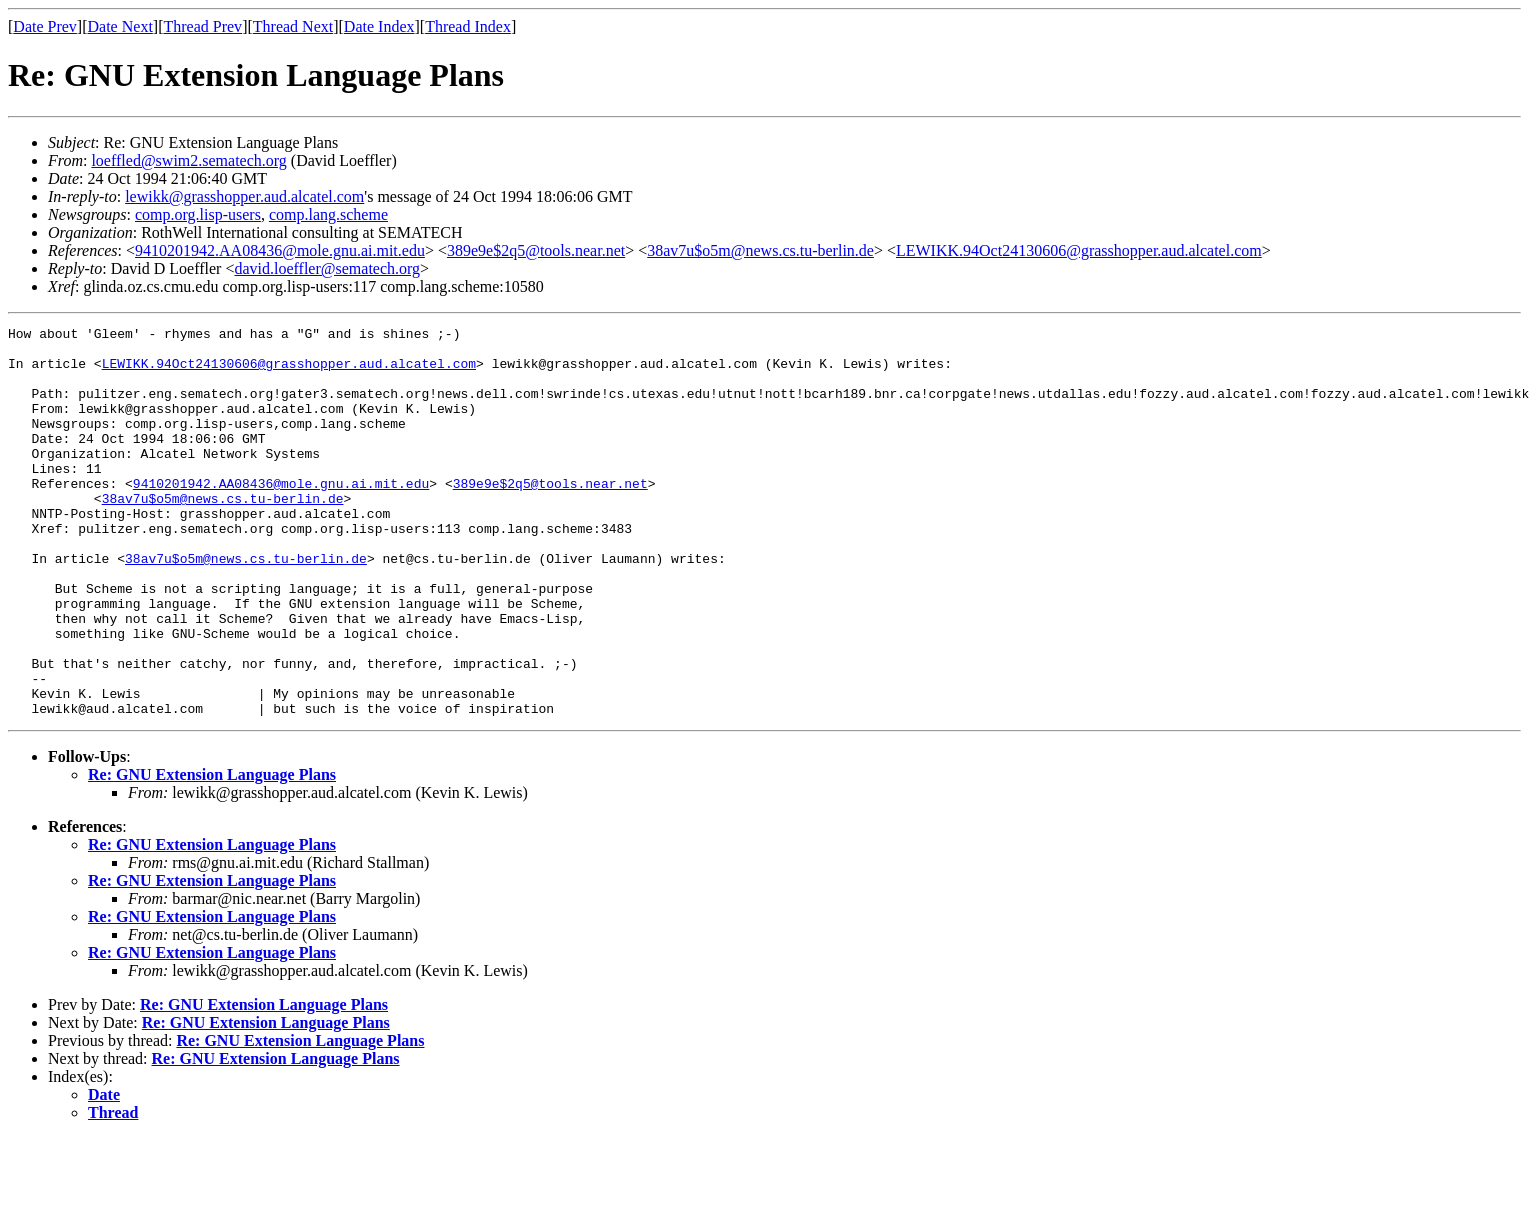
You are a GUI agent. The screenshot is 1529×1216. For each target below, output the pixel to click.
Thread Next (293, 26)
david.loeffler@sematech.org (327, 268)
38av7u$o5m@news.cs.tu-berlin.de (760, 250)
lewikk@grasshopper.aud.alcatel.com (244, 196)
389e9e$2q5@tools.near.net (536, 250)
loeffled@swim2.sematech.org (188, 160)
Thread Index (468, 26)
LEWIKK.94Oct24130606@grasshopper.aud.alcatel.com (1079, 250)
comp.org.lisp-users (198, 214)
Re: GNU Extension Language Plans (212, 852)
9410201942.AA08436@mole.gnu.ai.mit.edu (280, 250)
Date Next (120, 26)
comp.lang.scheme (328, 214)
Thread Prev (202, 26)
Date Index (379, 26)
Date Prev (45, 26)
